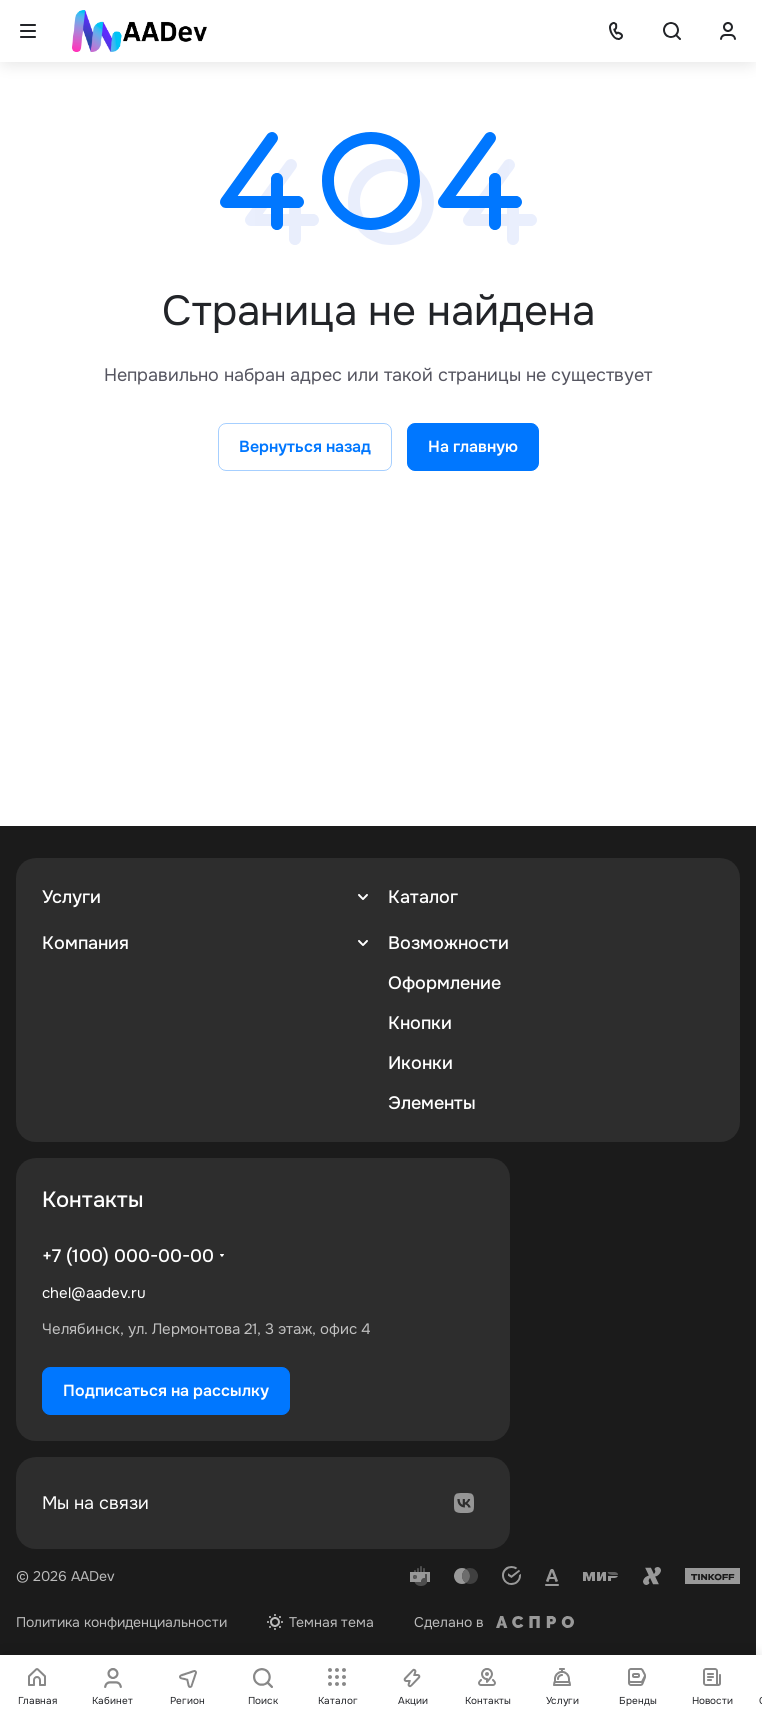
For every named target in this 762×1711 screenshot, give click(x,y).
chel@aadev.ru (94, 1293)
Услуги (71, 897)
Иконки (420, 1063)
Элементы (432, 1103)
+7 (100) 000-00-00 (128, 1256)
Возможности (448, 943)
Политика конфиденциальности (121, 1622)
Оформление (444, 983)
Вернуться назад (305, 446)
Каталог (423, 897)
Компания (85, 943)
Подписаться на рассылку (166, 1390)
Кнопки (420, 1023)
